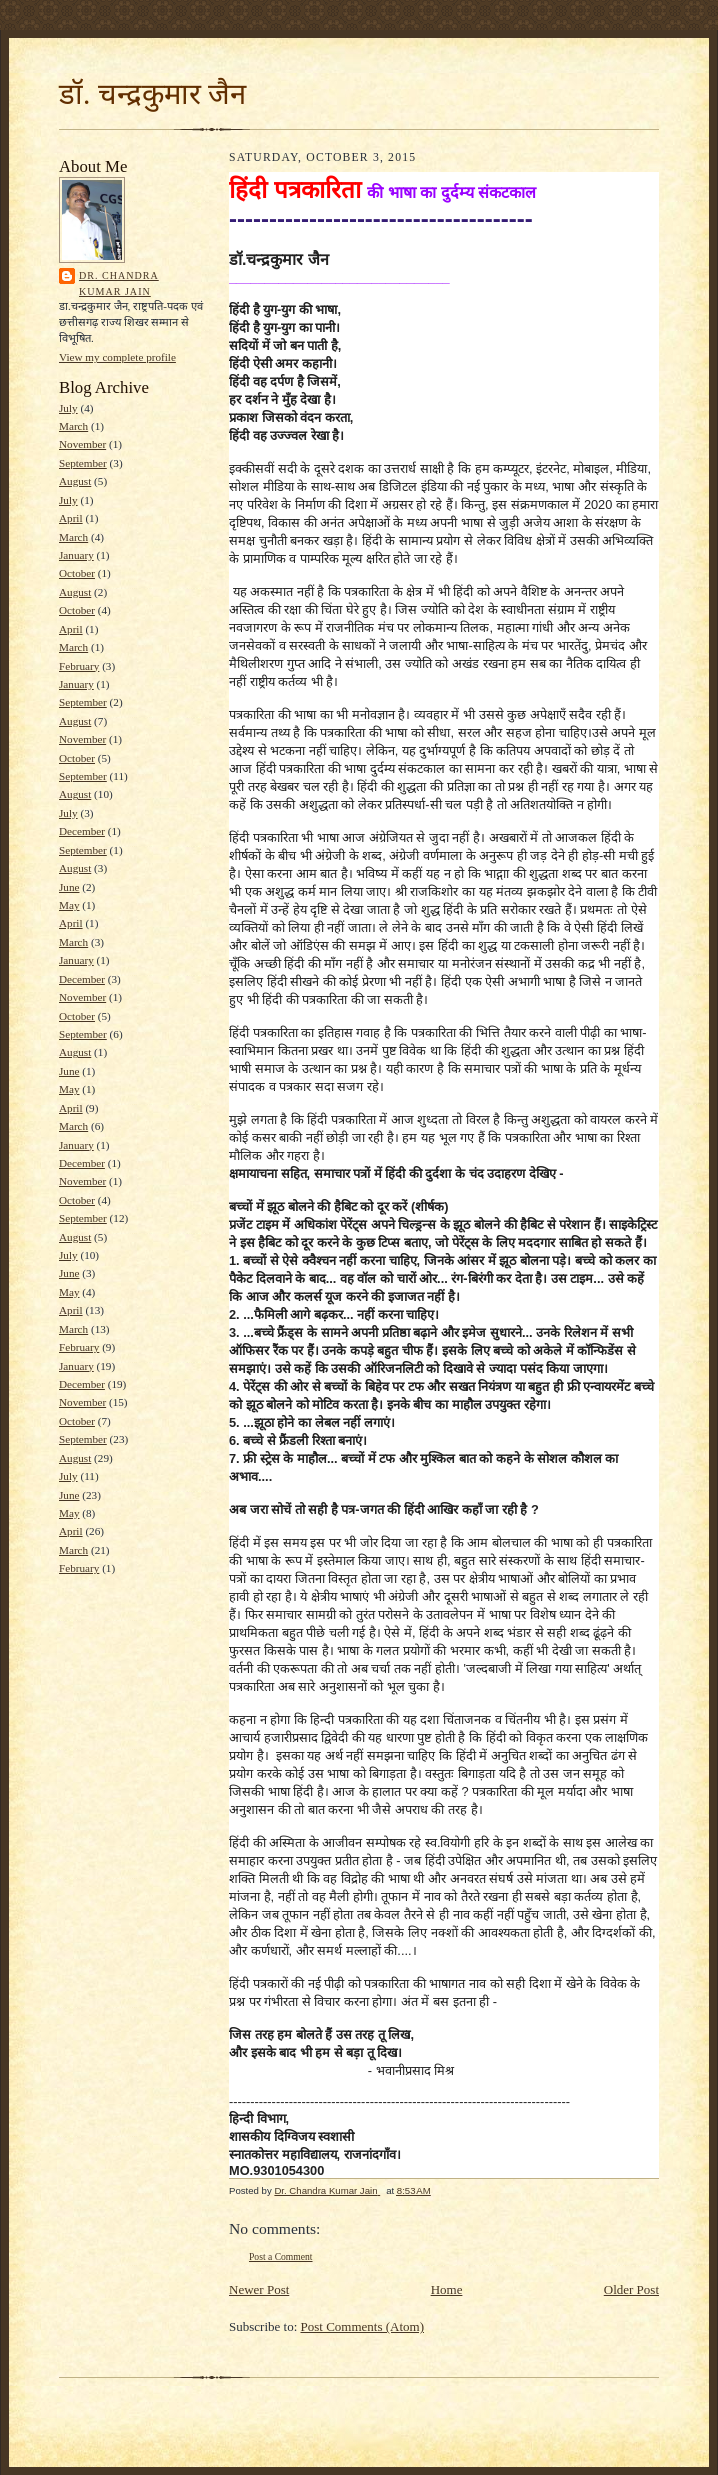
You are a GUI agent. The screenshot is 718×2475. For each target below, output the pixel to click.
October (77, 573)
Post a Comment (281, 2256)
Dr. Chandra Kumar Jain (119, 283)
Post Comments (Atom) (363, 2326)
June (69, 887)
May (69, 905)
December (82, 831)
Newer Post (259, 2289)
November (82, 444)
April (71, 518)
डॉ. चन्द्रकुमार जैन (152, 94)
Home (447, 2289)
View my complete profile (117, 357)
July (68, 408)
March (73, 426)
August (75, 481)
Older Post (631, 2289)
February (79, 666)
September (83, 463)
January (76, 555)
